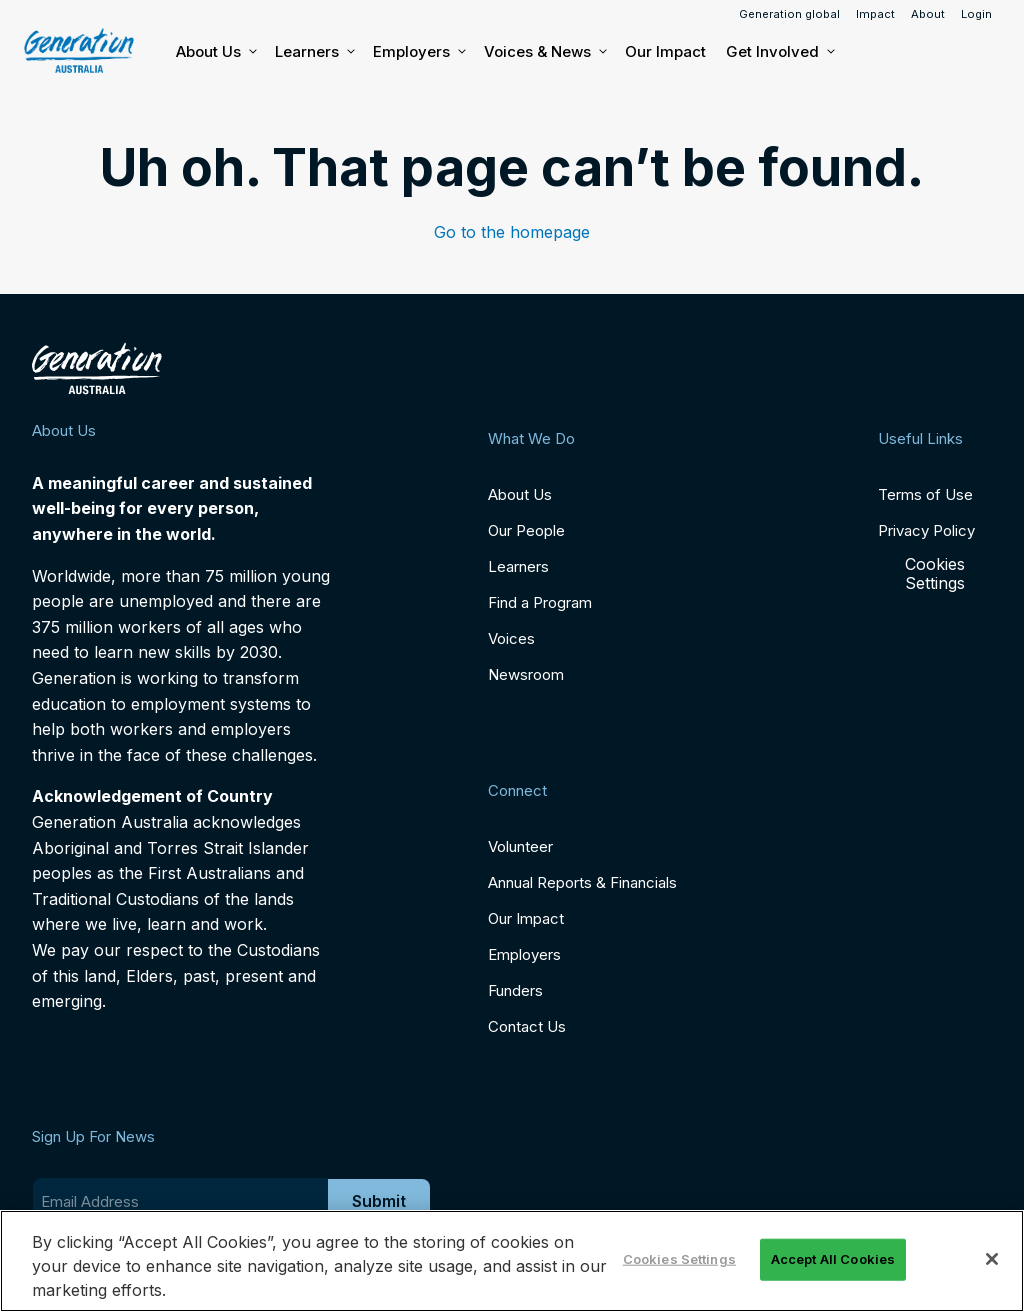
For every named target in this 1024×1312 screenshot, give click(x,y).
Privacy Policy (926, 530)
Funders (515, 990)
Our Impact (665, 51)
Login (976, 14)
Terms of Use (925, 494)
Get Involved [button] (779, 52)
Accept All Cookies (833, 1259)
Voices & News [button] (544, 52)
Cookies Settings (935, 574)
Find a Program (540, 602)
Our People (526, 530)
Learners (314, 52)
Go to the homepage (512, 232)
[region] (512, 1261)
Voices (511, 638)
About (928, 14)
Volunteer (520, 846)
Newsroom (526, 674)
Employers (418, 52)
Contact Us (527, 1026)
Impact (875, 14)
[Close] (992, 1259)
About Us (215, 52)
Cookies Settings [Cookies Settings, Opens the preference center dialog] (679, 1259)
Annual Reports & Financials (582, 882)
